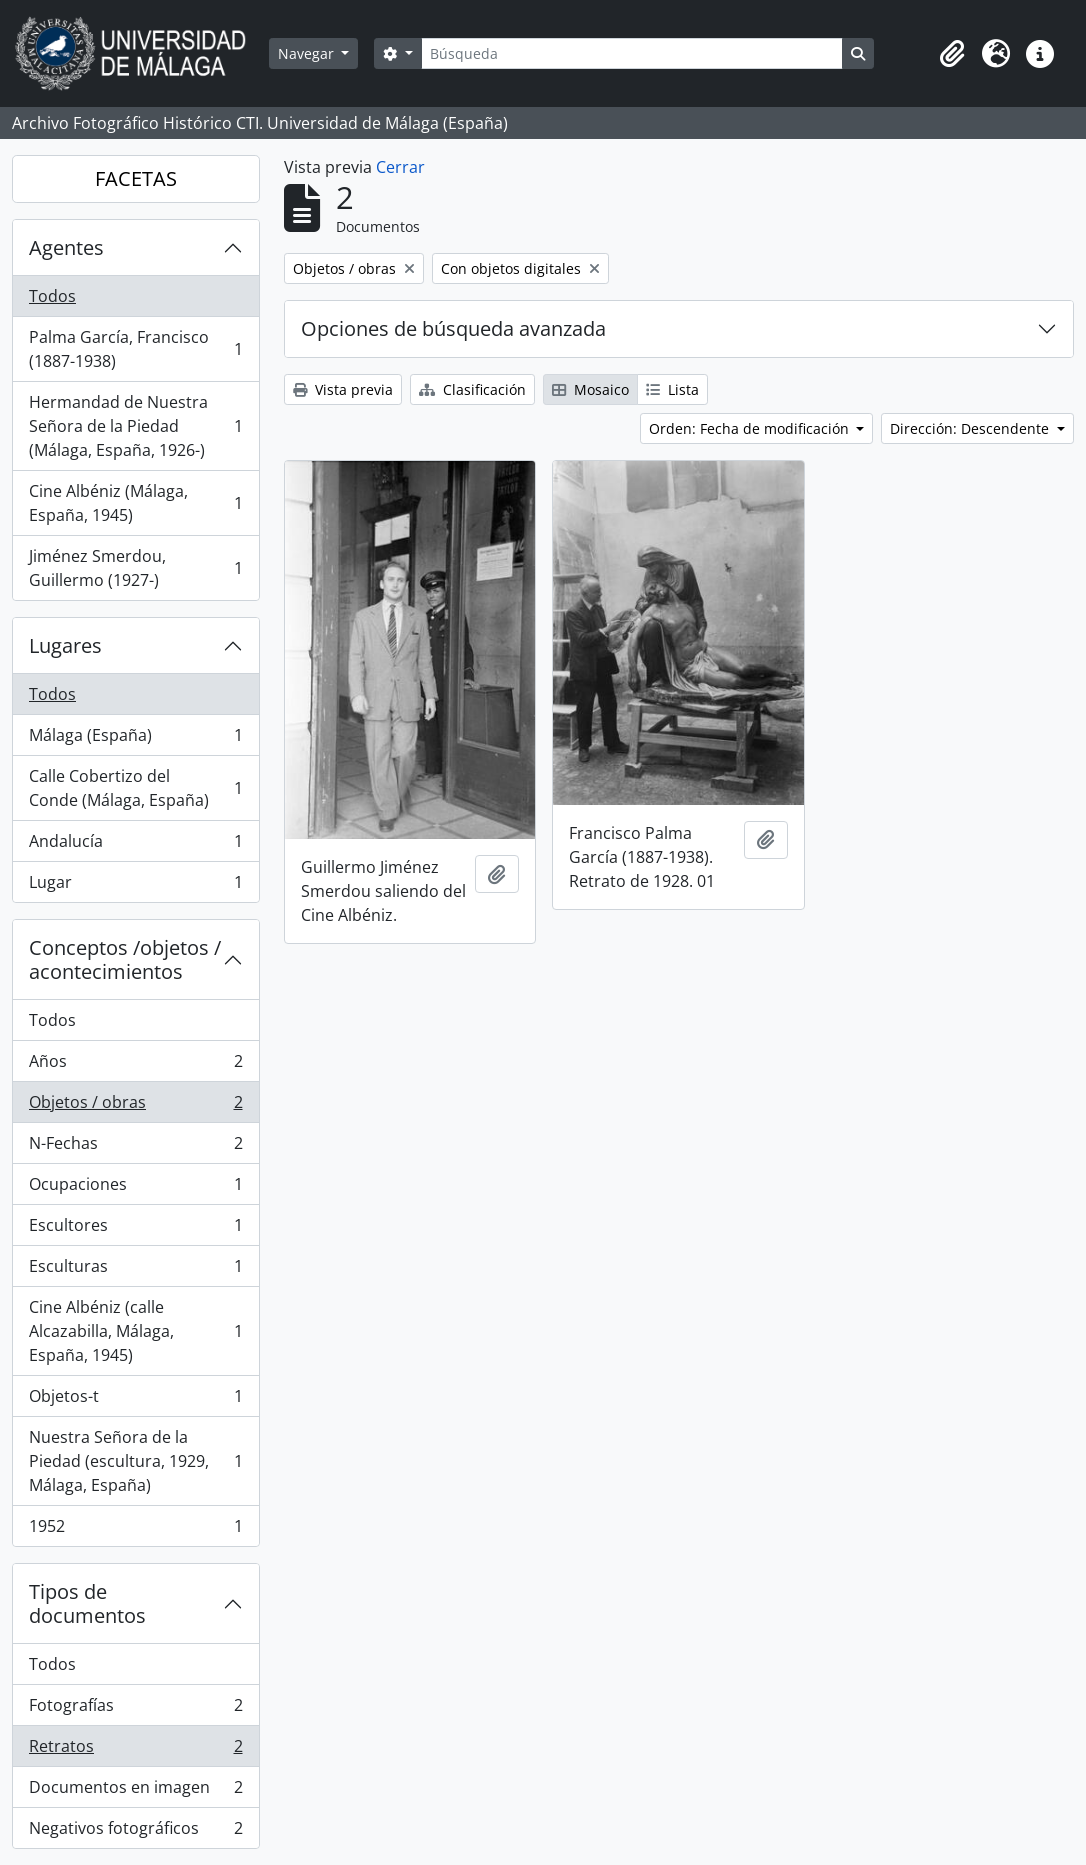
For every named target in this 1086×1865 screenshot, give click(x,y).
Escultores (135, 1229)
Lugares (65, 645)
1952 (135, 1530)
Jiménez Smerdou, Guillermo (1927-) (135, 568)
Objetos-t (135, 1400)
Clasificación (472, 389)
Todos (52, 296)
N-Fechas (135, 1147)
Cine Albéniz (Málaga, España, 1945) (135, 503)
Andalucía (135, 845)
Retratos (135, 1750)
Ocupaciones (135, 1188)
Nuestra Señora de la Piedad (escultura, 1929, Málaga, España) (135, 1461)
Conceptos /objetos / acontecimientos (125, 959)
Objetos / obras (135, 1106)
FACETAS (136, 178)
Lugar (135, 886)
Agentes (66, 247)
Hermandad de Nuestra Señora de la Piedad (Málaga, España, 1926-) (135, 426)
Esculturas (135, 1270)
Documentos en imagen (135, 1791)
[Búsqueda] (632, 53)
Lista (672, 389)
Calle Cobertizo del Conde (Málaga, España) (135, 788)
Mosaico (590, 389)
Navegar (308, 53)
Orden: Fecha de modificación (751, 428)
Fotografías (135, 1709)
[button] (952, 54)
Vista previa (343, 389)
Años (135, 1065)
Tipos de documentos (87, 1603)
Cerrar (400, 167)
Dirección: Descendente (971, 428)
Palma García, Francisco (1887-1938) (135, 349)
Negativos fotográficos (135, 1832)
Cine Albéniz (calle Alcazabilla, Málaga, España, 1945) (135, 1331)
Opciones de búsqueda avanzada (453, 328)
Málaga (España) (135, 739)
